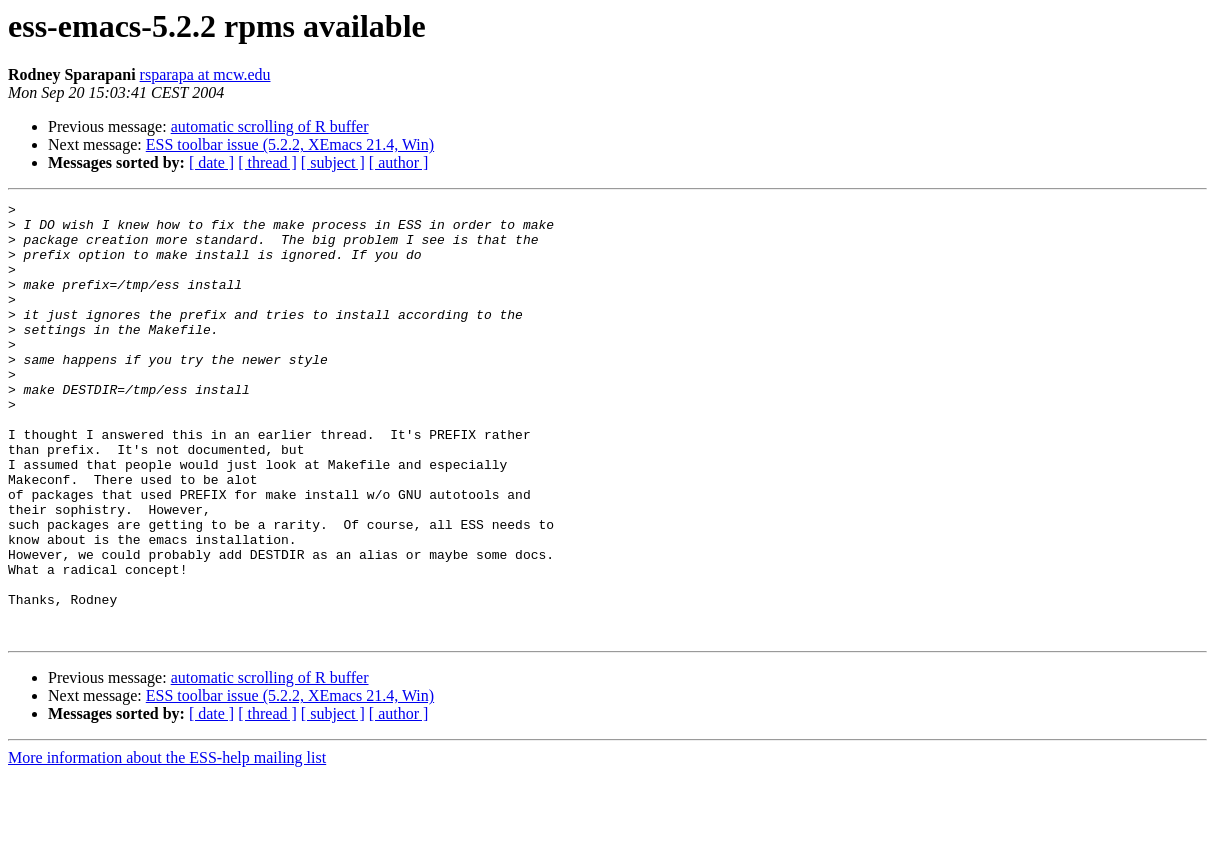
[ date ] (211, 162)
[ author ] (399, 162)
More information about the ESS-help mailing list (167, 844)
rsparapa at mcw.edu (205, 74)
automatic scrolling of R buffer (270, 126)
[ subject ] (333, 162)
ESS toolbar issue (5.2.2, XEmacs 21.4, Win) (290, 144)
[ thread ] (267, 162)
